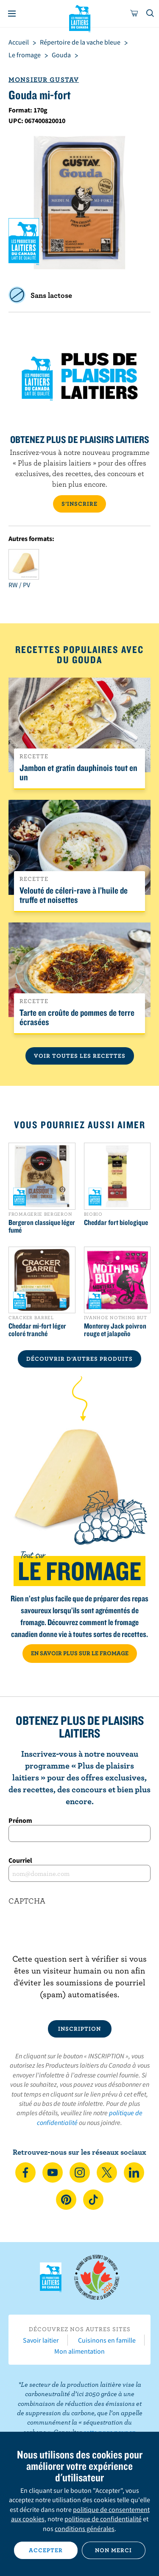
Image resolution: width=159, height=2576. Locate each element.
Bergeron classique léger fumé (41, 1226)
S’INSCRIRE (79, 503)
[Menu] (11, 13)
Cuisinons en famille (107, 2340)
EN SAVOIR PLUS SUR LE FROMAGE (79, 1653)
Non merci (113, 2550)
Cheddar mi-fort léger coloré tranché (37, 1329)
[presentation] (79, 1936)
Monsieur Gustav (43, 79)
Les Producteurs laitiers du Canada (79, 17)
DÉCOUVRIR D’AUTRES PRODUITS (79, 1358)
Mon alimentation (79, 2351)
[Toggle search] (150, 13)
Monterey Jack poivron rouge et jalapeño (115, 1329)
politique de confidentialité (103, 2518)
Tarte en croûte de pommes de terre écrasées (77, 1017)
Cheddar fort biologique (116, 1222)
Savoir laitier (41, 2340)
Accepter (46, 2550)
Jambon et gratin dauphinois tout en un (78, 772)
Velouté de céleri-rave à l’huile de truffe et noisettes (74, 895)
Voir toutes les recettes (80, 1055)
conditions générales (84, 2528)
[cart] (134, 13)
